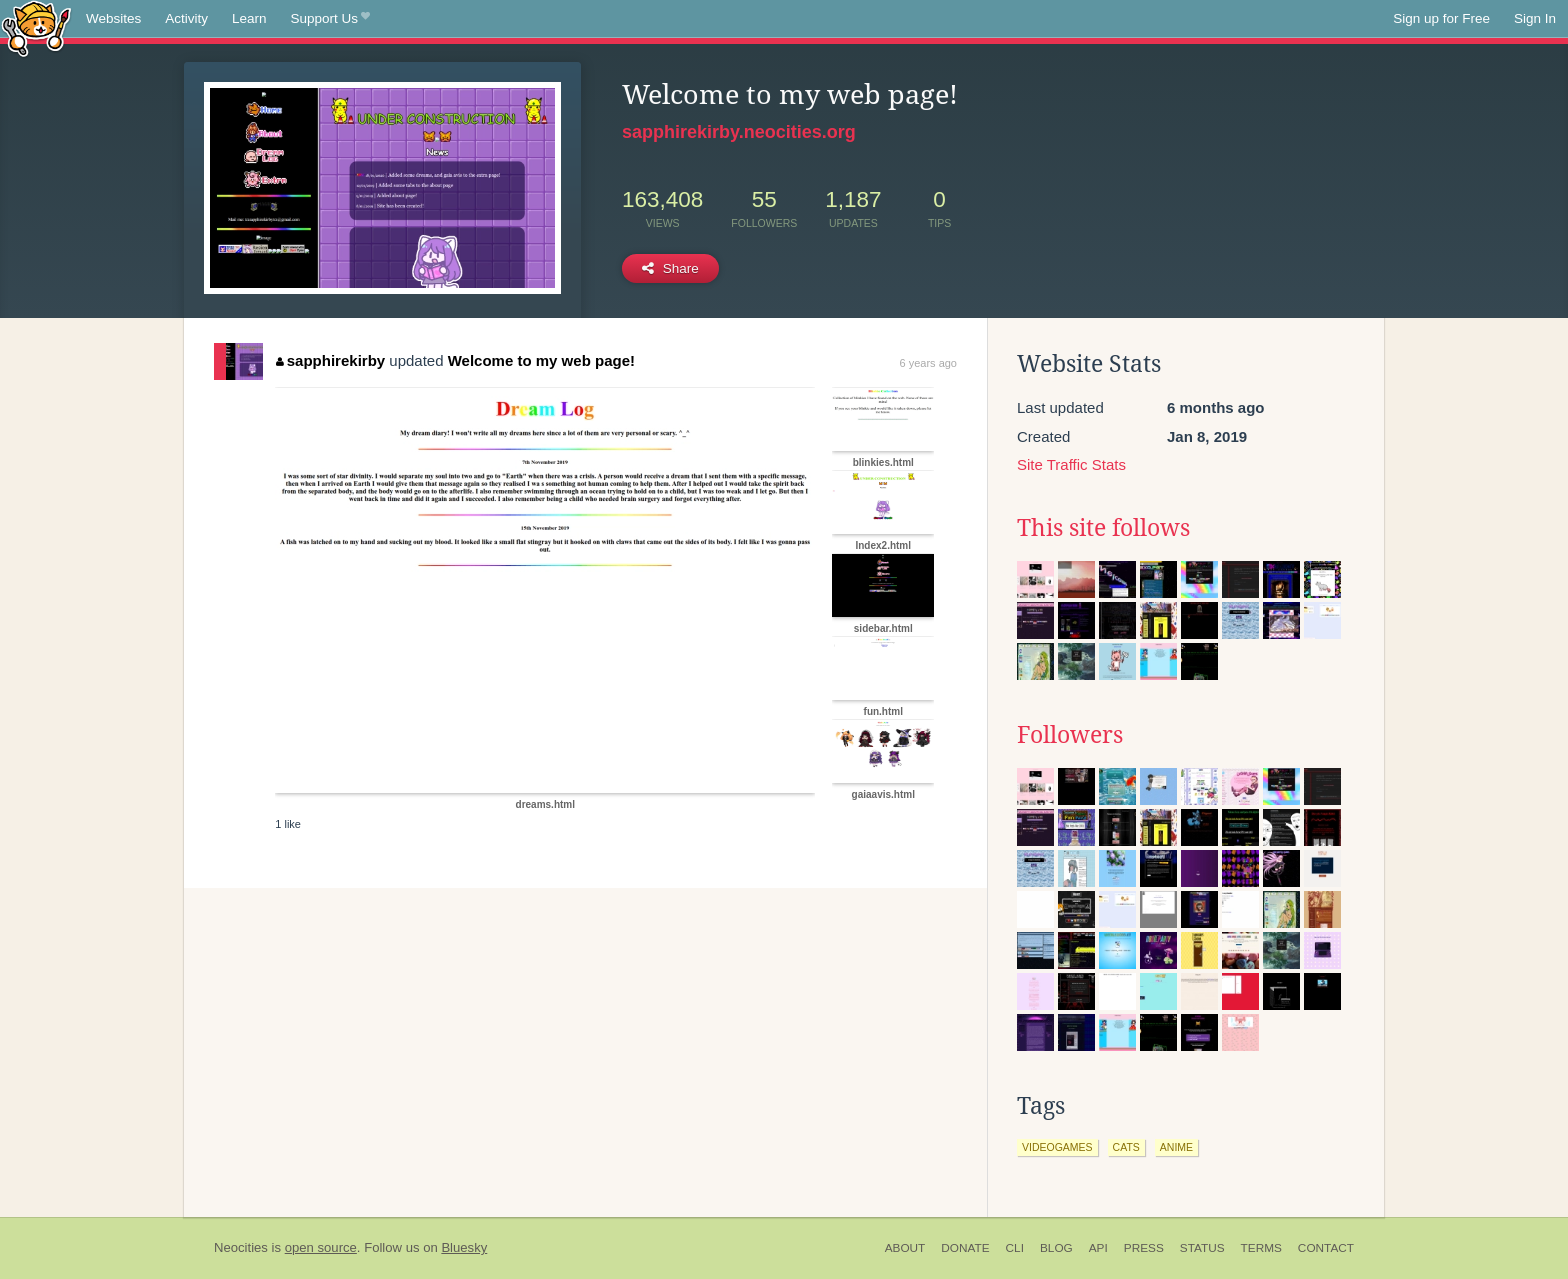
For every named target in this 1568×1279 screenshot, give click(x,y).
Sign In (1535, 18)
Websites (113, 18)
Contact (1326, 1248)
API (1098, 1248)
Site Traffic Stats (1071, 464)
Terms (1261, 1248)
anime (1176, 1147)
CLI (1015, 1248)
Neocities (241, 1247)
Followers (1070, 735)
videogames (1057, 1147)
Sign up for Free (1441, 18)
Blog (1056, 1248)
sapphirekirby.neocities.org (739, 132)
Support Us (330, 19)
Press (1144, 1248)
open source (321, 1247)
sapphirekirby (330, 360)
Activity (186, 18)
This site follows (1103, 528)
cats (1126, 1147)
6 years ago (928, 363)
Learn (249, 18)
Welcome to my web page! (541, 360)
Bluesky (464, 1247)
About (905, 1248)
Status (1202, 1248)
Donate (965, 1248)
